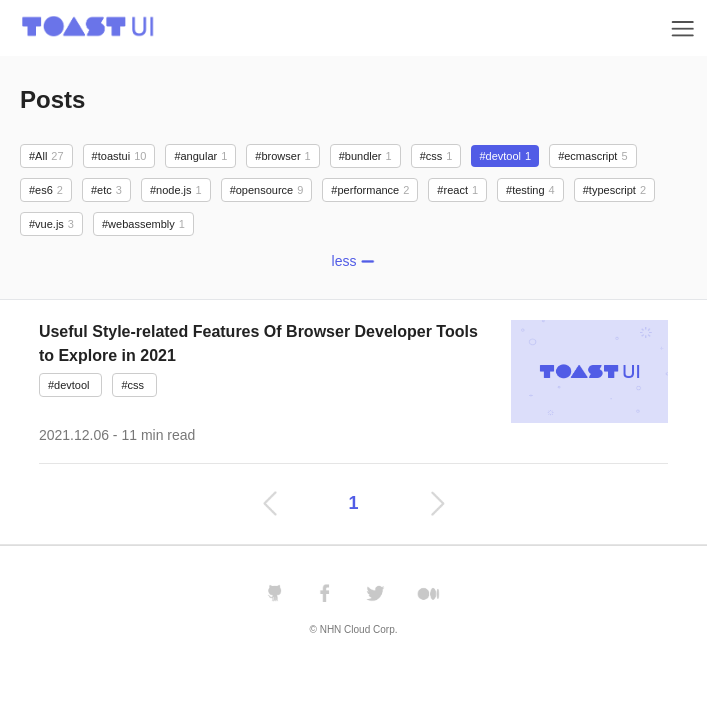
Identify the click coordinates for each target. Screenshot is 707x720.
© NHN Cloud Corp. (354, 629)
